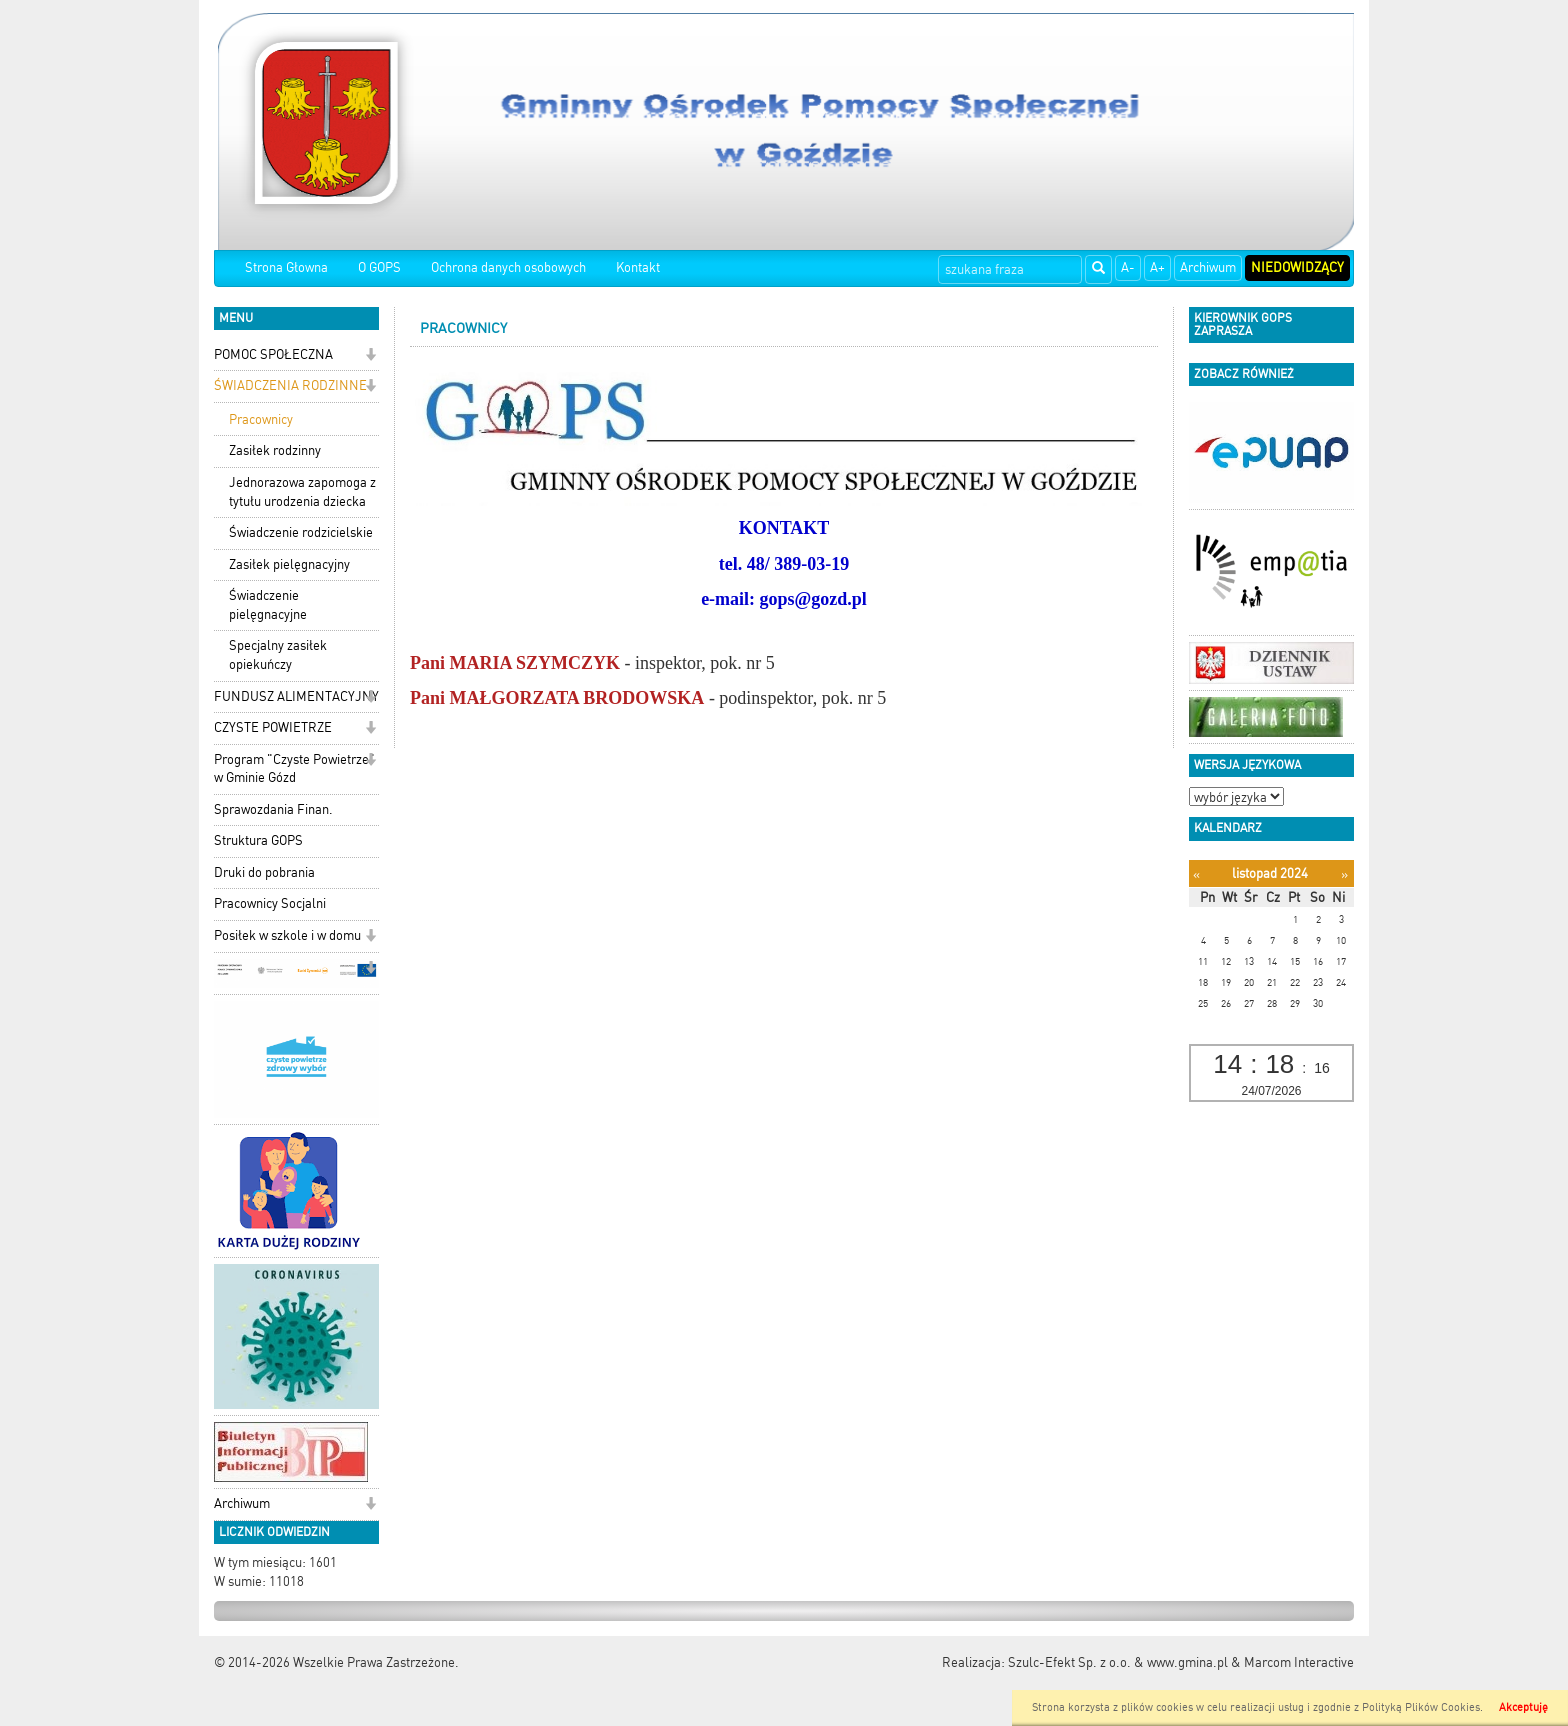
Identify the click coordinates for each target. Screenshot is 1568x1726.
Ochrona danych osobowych (508, 267)
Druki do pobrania (264, 872)
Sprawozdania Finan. (273, 809)
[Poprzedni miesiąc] (1196, 874)
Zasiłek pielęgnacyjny (289, 564)
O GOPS (379, 267)
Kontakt (638, 267)
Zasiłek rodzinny (275, 450)
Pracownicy (261, 419)
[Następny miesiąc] (1344, 874)
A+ (1157, 267)
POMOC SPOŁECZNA (273, 354)
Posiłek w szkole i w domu (287, 935)
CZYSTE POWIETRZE (273, 727)
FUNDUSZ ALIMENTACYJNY (296, 696)
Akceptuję (1523, 1707)
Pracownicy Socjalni (270, 903)
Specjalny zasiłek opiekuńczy (278, 655)
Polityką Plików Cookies (1421, 1707)
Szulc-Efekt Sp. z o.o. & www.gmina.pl (1118, 1662)
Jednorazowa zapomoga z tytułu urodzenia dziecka (302, 492)
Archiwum (1208, 267)
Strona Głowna (286, 267)
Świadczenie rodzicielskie (301, 532)
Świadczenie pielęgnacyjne (268, 605)
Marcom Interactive (1299, 1662)
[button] (370, 356)
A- (1128, 267)
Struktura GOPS (258, 840)
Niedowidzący (1297, 267)
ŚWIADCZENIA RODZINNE (290, 385)
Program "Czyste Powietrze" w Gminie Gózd (294, 769)
